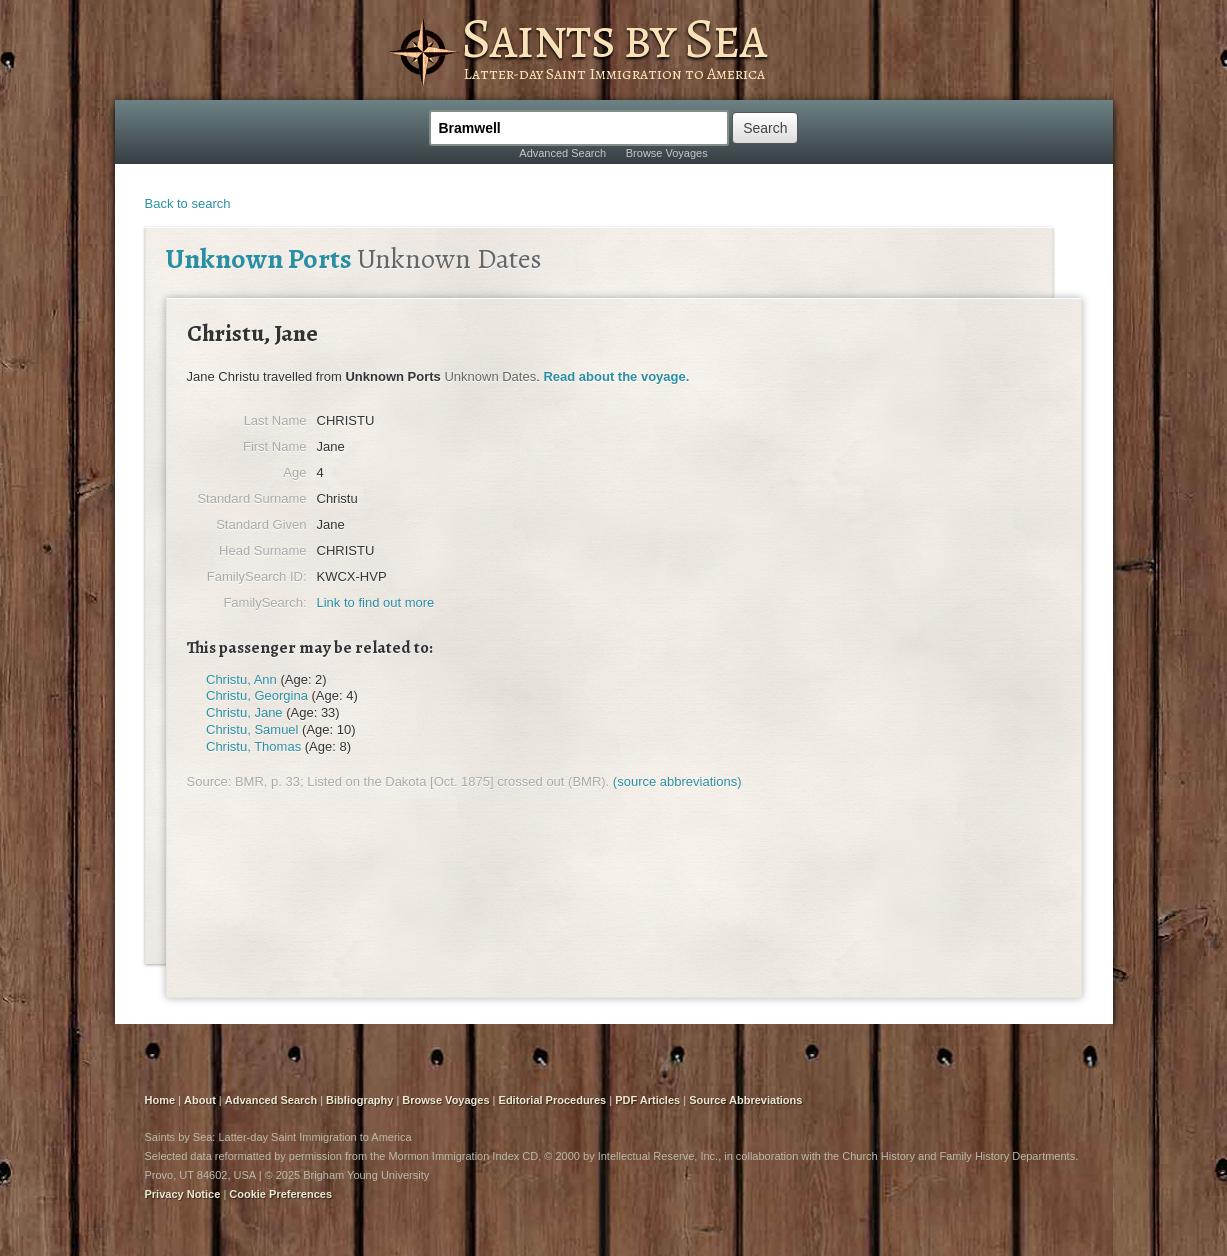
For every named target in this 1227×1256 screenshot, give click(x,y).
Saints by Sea (613, 38)
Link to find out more (376, 602)
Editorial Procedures (553, 1100)
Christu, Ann (241, 679)
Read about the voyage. (616, 376)
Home (160, 1100)
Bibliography (359, 1100)
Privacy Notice (183, 1194)
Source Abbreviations (745, 1100)
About (200, 1100)
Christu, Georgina (257, 695)
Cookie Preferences (280, 1194)
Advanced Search (562, 153)
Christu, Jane (244, 712)
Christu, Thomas (253, 746)
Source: (209, 781)
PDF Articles (647, 1100)
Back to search (188, 203)
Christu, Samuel (252, 729)
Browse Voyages (667, 153)
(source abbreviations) (677, 781)
